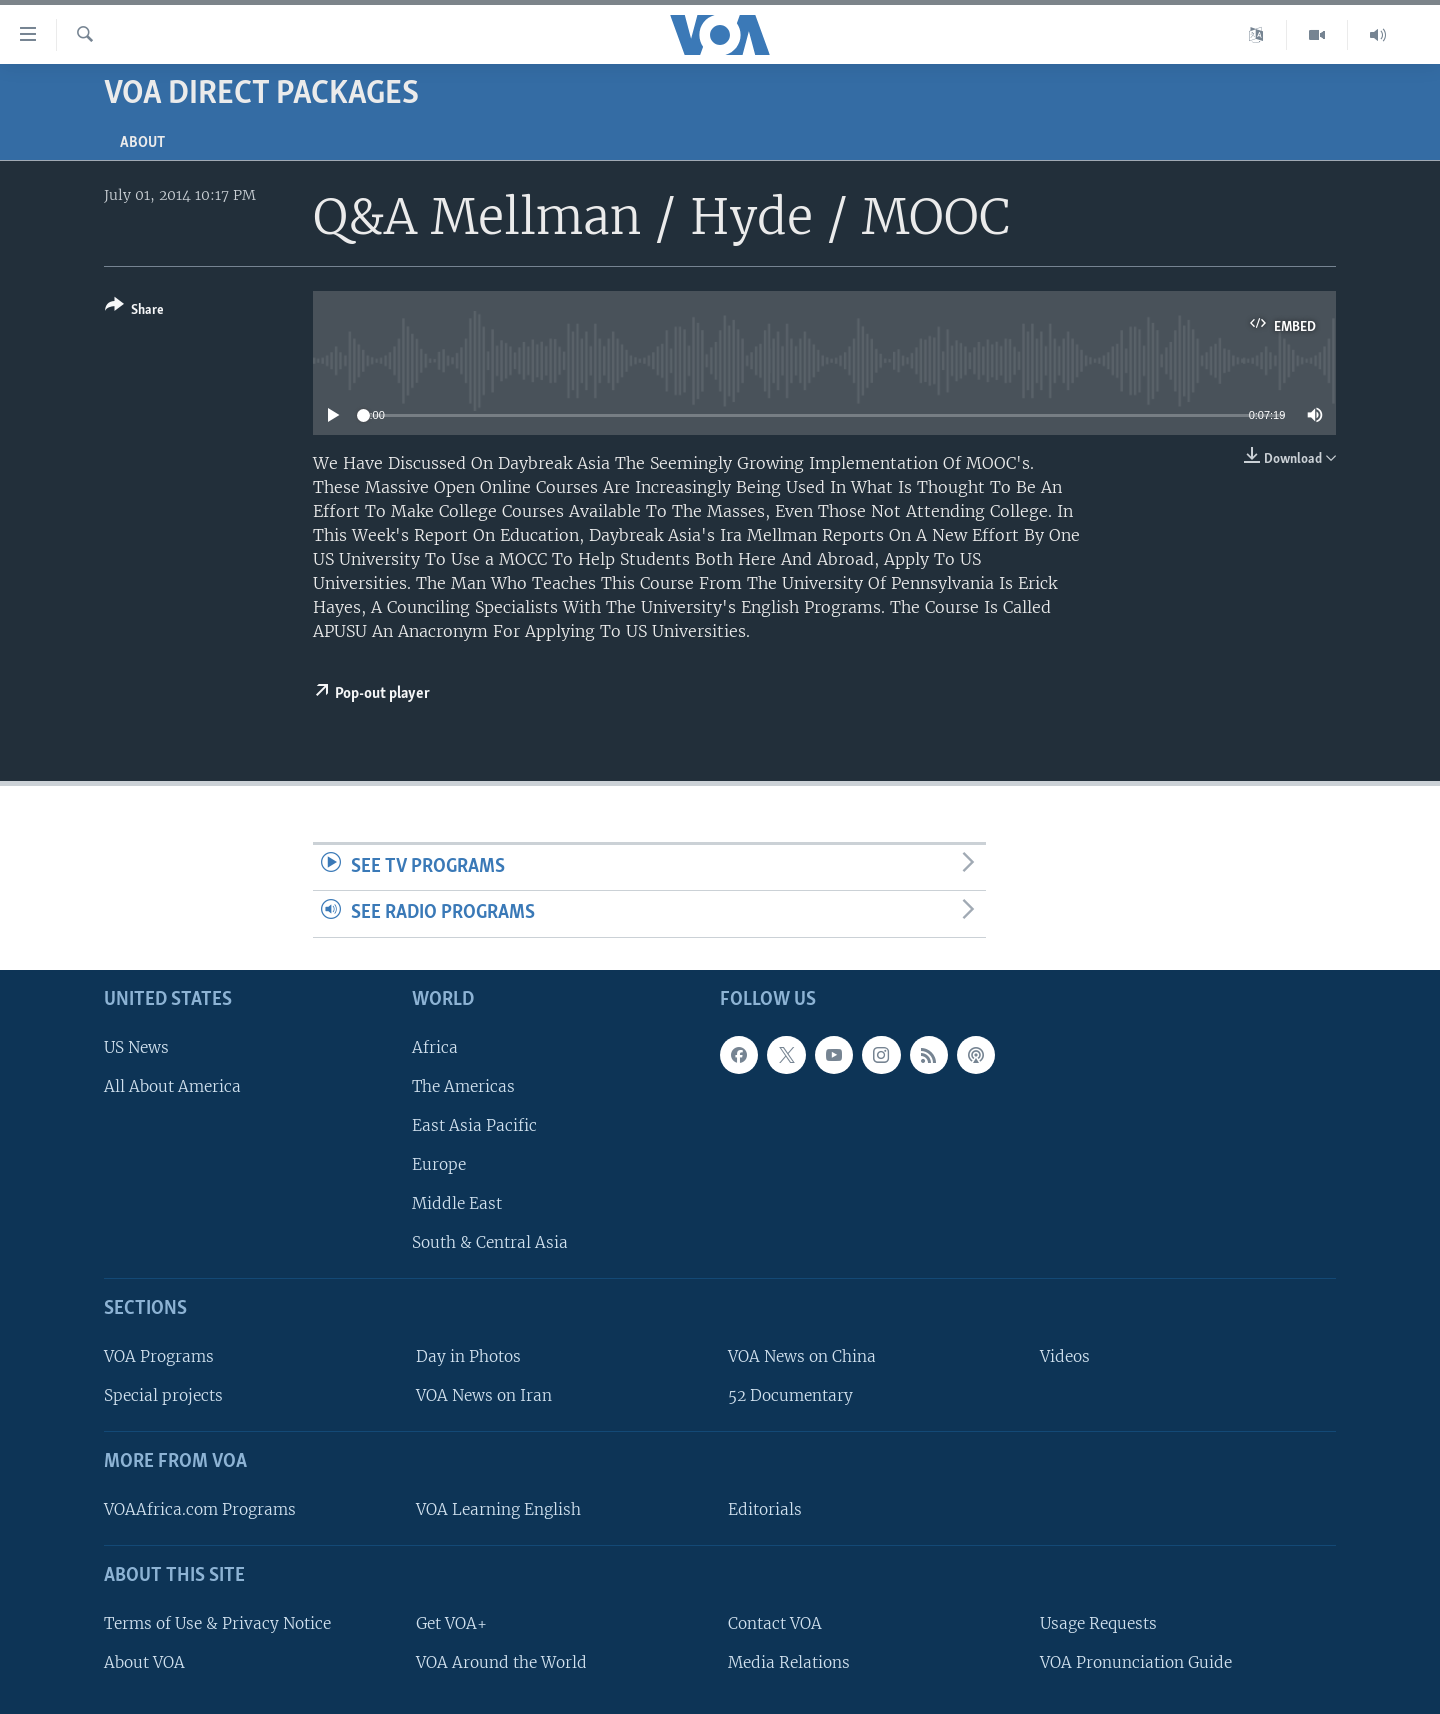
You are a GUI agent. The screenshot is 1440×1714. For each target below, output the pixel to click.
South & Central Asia (490, 1242)
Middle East (457, 1203)
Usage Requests (1098, 1623)
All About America (172, 1086)
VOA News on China (802, 1356)
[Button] (134, 311)
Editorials (765, 1509)
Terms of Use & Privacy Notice (217, 1623)
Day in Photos (468, 1356)
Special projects (163, 1395)
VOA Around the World (501, 1662)
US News (136, 1047)
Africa (435, 1047)
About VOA (144, 1662)
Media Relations (789, 1662)
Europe (439, 1164)
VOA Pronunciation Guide (1136, 1662)
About (142, 143)
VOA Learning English (498, 1509)
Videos (1065, 1356)
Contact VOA (775, 1623)
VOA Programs (159, 1356)
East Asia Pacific (474, 1125)
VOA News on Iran (484, 1395)
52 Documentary (790, 1395)
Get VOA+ (451, 1623)
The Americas (463, 1086)
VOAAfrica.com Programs (200, 1509)
